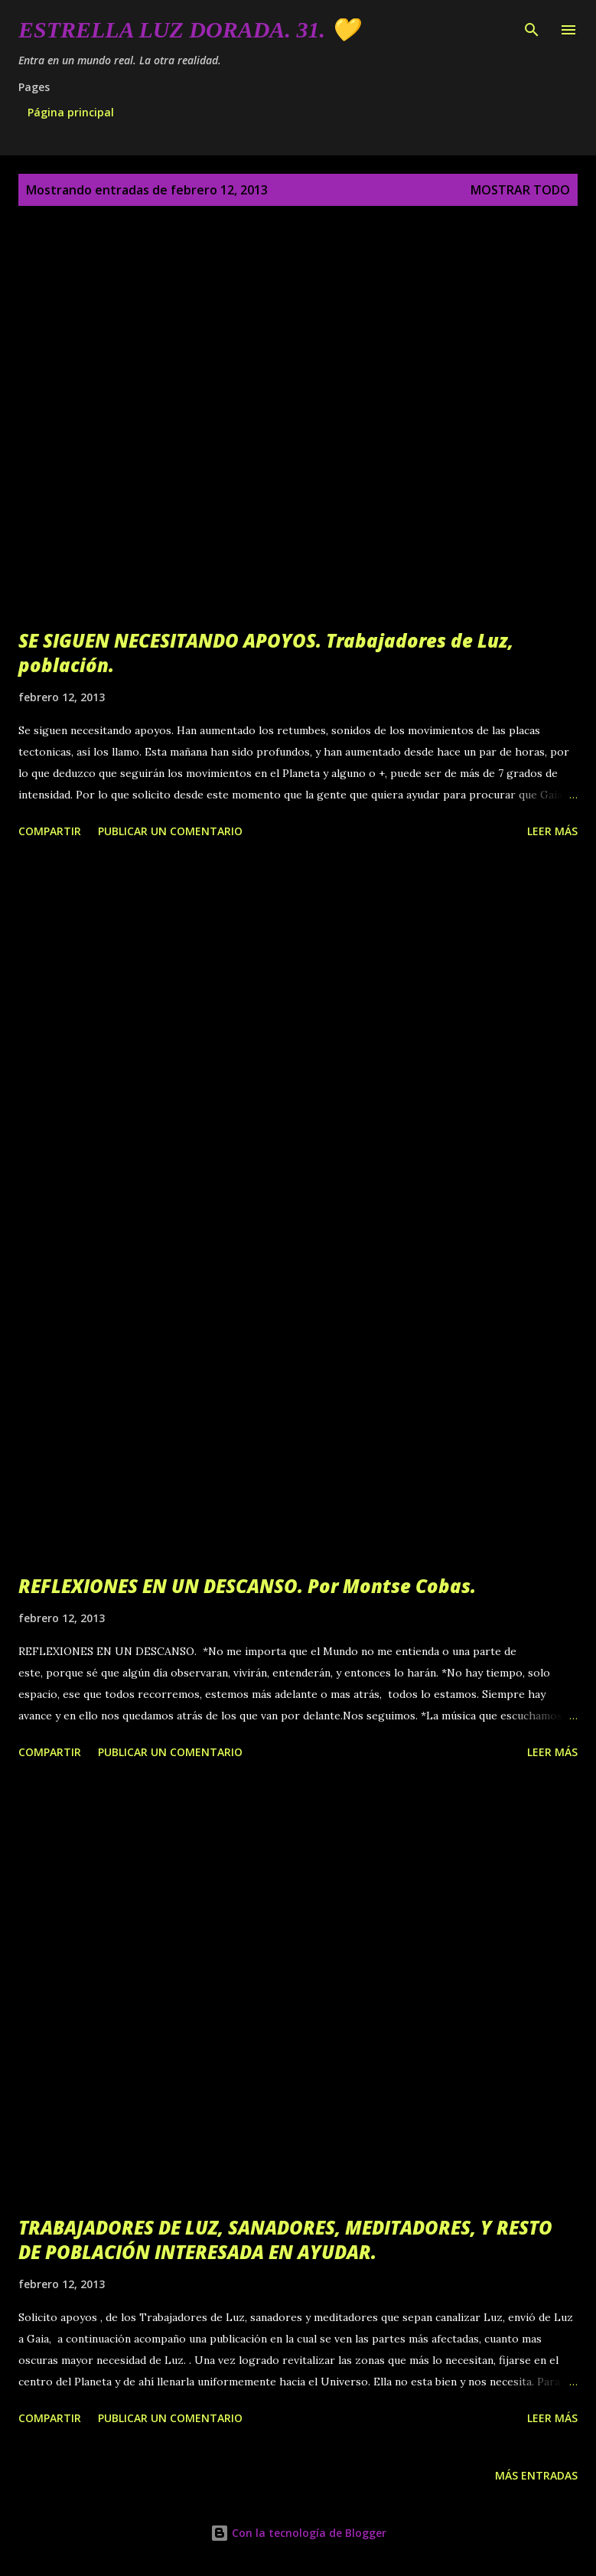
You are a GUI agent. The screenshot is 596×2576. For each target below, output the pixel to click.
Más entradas (536, 2475)
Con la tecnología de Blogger (298, 2532)
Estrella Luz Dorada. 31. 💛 (188, 29)
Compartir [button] (49, 831)
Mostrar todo (520, 189)
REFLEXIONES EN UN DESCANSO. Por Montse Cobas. (247, 1585)
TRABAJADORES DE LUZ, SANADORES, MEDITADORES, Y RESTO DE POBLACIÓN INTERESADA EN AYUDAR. (285, 2239)
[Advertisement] (298, 1016)
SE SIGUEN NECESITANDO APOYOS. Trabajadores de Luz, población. (265, 652)
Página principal (71, 112)
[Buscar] (532, 27)
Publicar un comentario (170, 831)
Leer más (552, 831)
